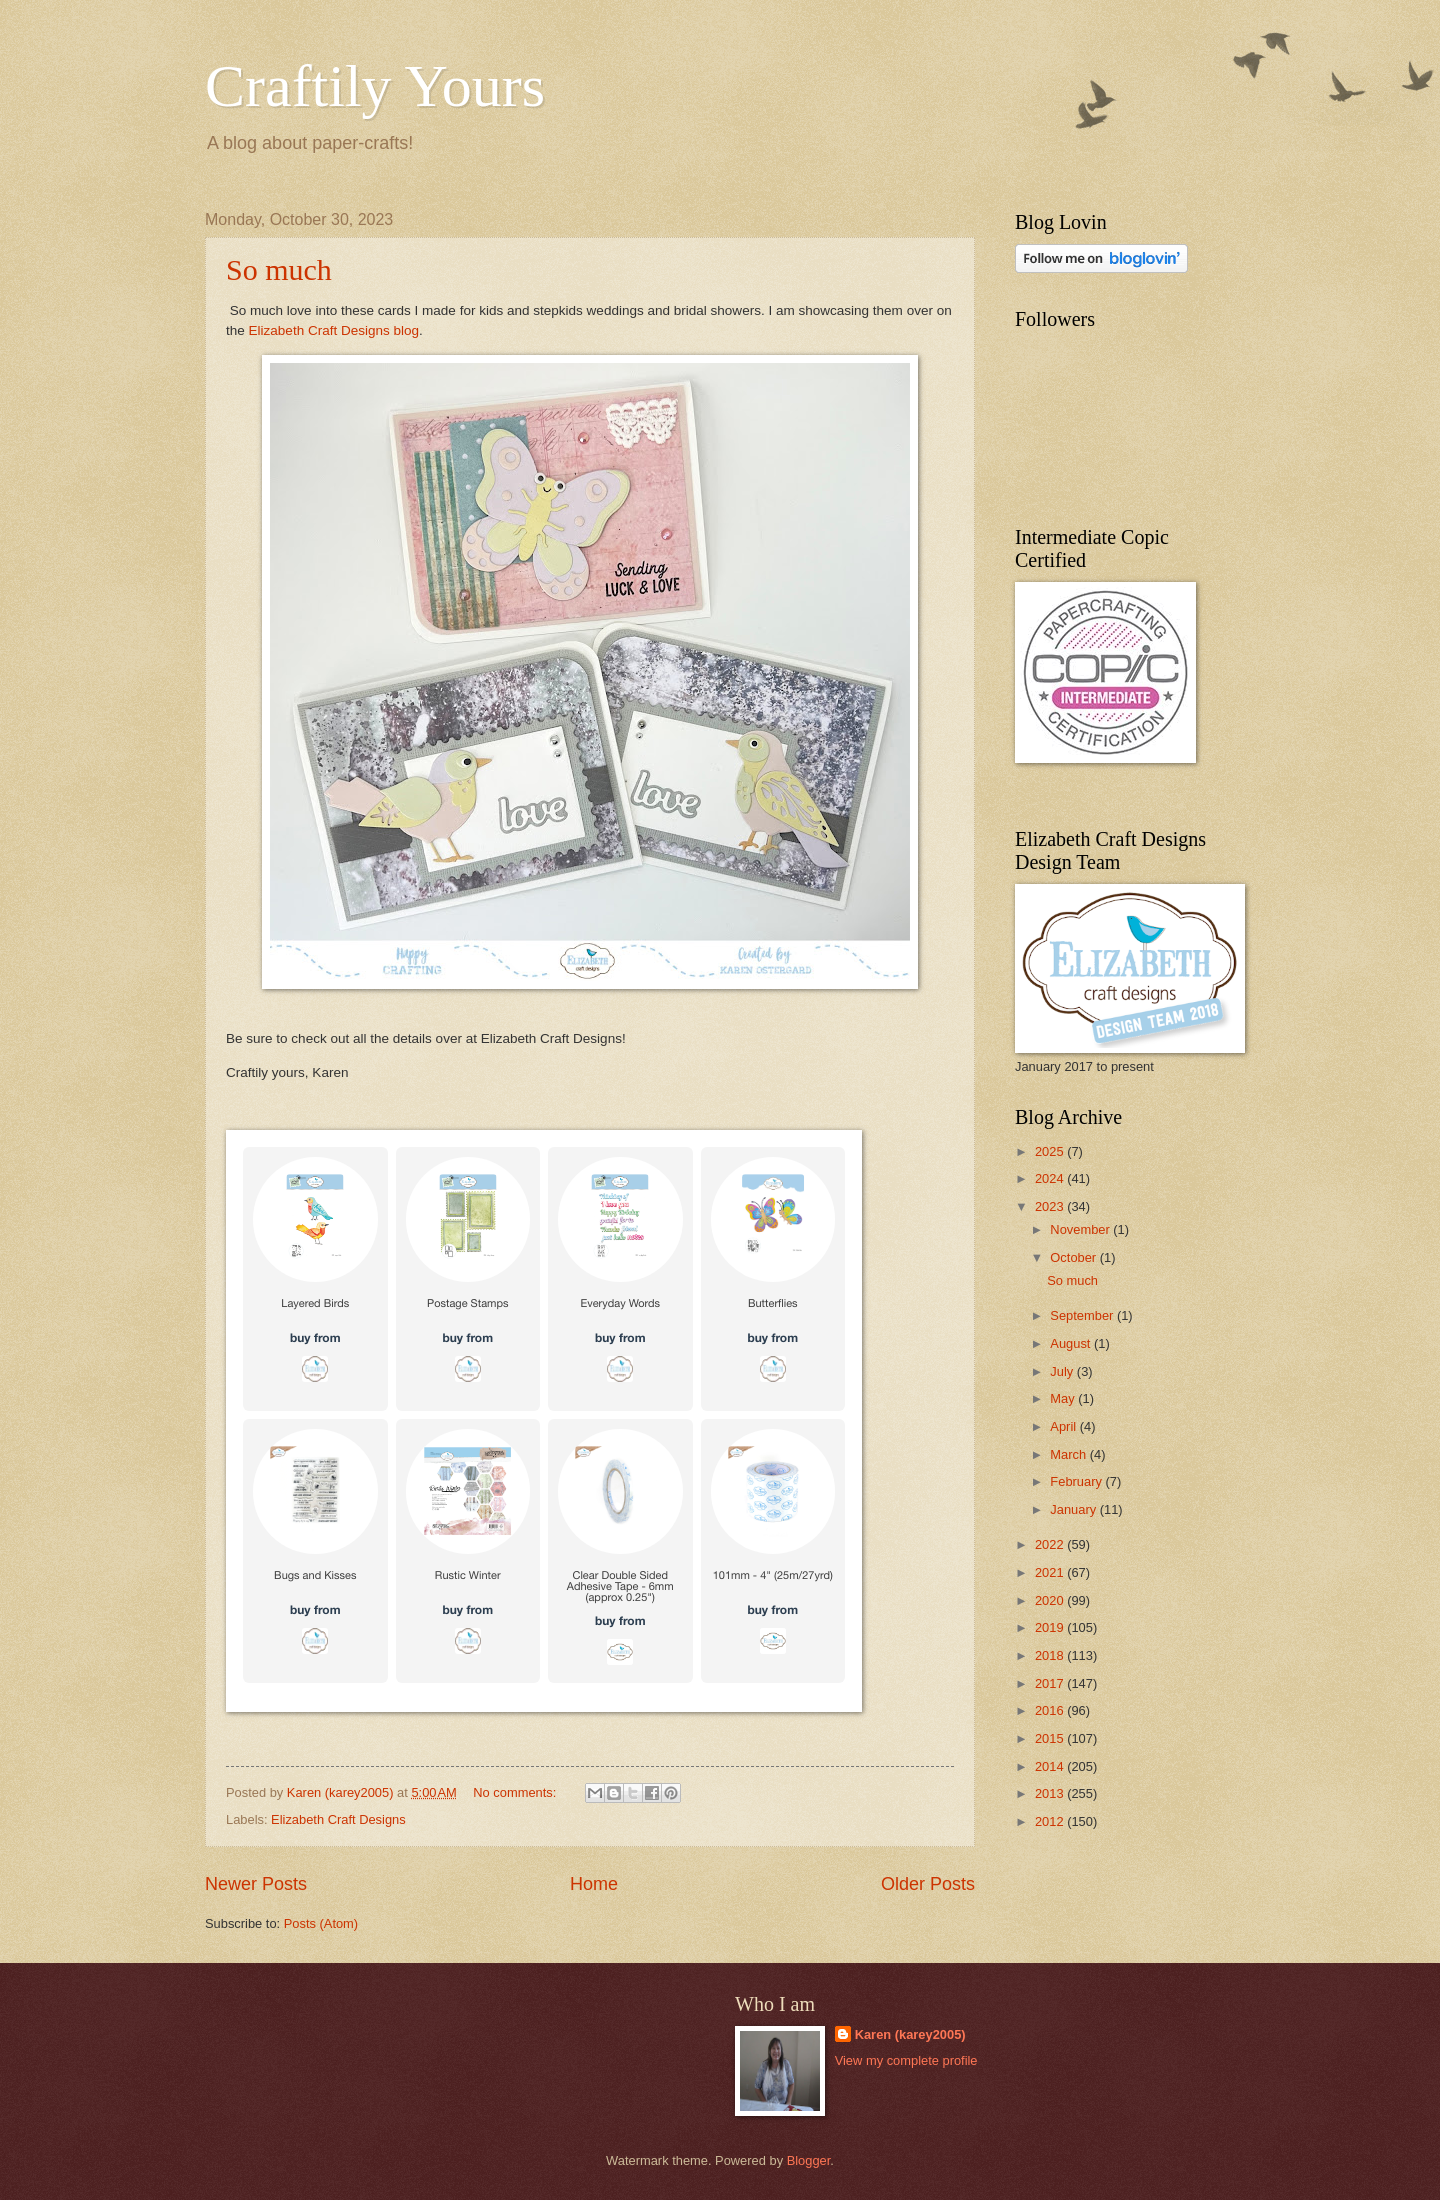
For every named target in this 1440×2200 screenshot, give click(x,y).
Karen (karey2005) (910, 2034)
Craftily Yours (375, 86)
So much (279, 269)
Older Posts (928, 1884)
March (1069, 1454)
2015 (1051, 1738)
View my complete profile (906, 2060)
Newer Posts (256, 1884)
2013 (1051, 1793)
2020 (1051, 1600)
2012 (1051, 1821)
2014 (1051, 1766)
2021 (1051, 1572)
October (1074, 1257)
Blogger (809, 2160)
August (1072, 1343)
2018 (1051, 1655)
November (1081, 1229)
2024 (1051, 1178)
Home (594, 1884)
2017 (1051, 1683)
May (1064, 1398)
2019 (1051, 1627)
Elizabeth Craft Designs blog (334, 330)
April (1064, 1426)
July (1063, 1371)
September (1083, 1315)
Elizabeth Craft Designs (338, 1819)
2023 (1051, 1206)
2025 (1051, 1151)
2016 (1051, 1710)
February (1077, 1481)
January (1074, 1509)
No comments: (516, 1792)
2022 (1051, 1544)
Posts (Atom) (321, 1923)
